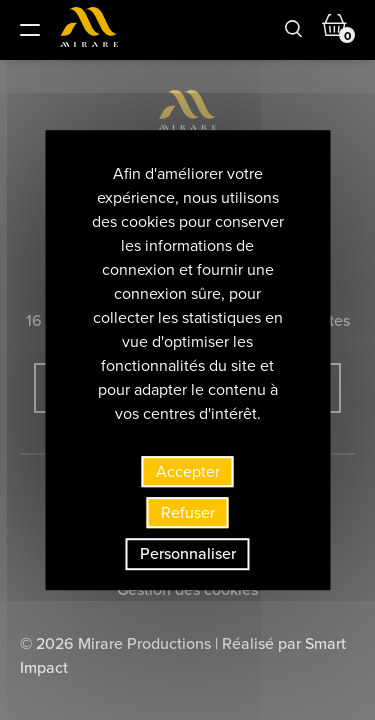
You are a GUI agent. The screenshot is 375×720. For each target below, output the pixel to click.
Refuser (188, 512)
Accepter (188, 471)
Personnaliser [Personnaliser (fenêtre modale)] (188, 554)
